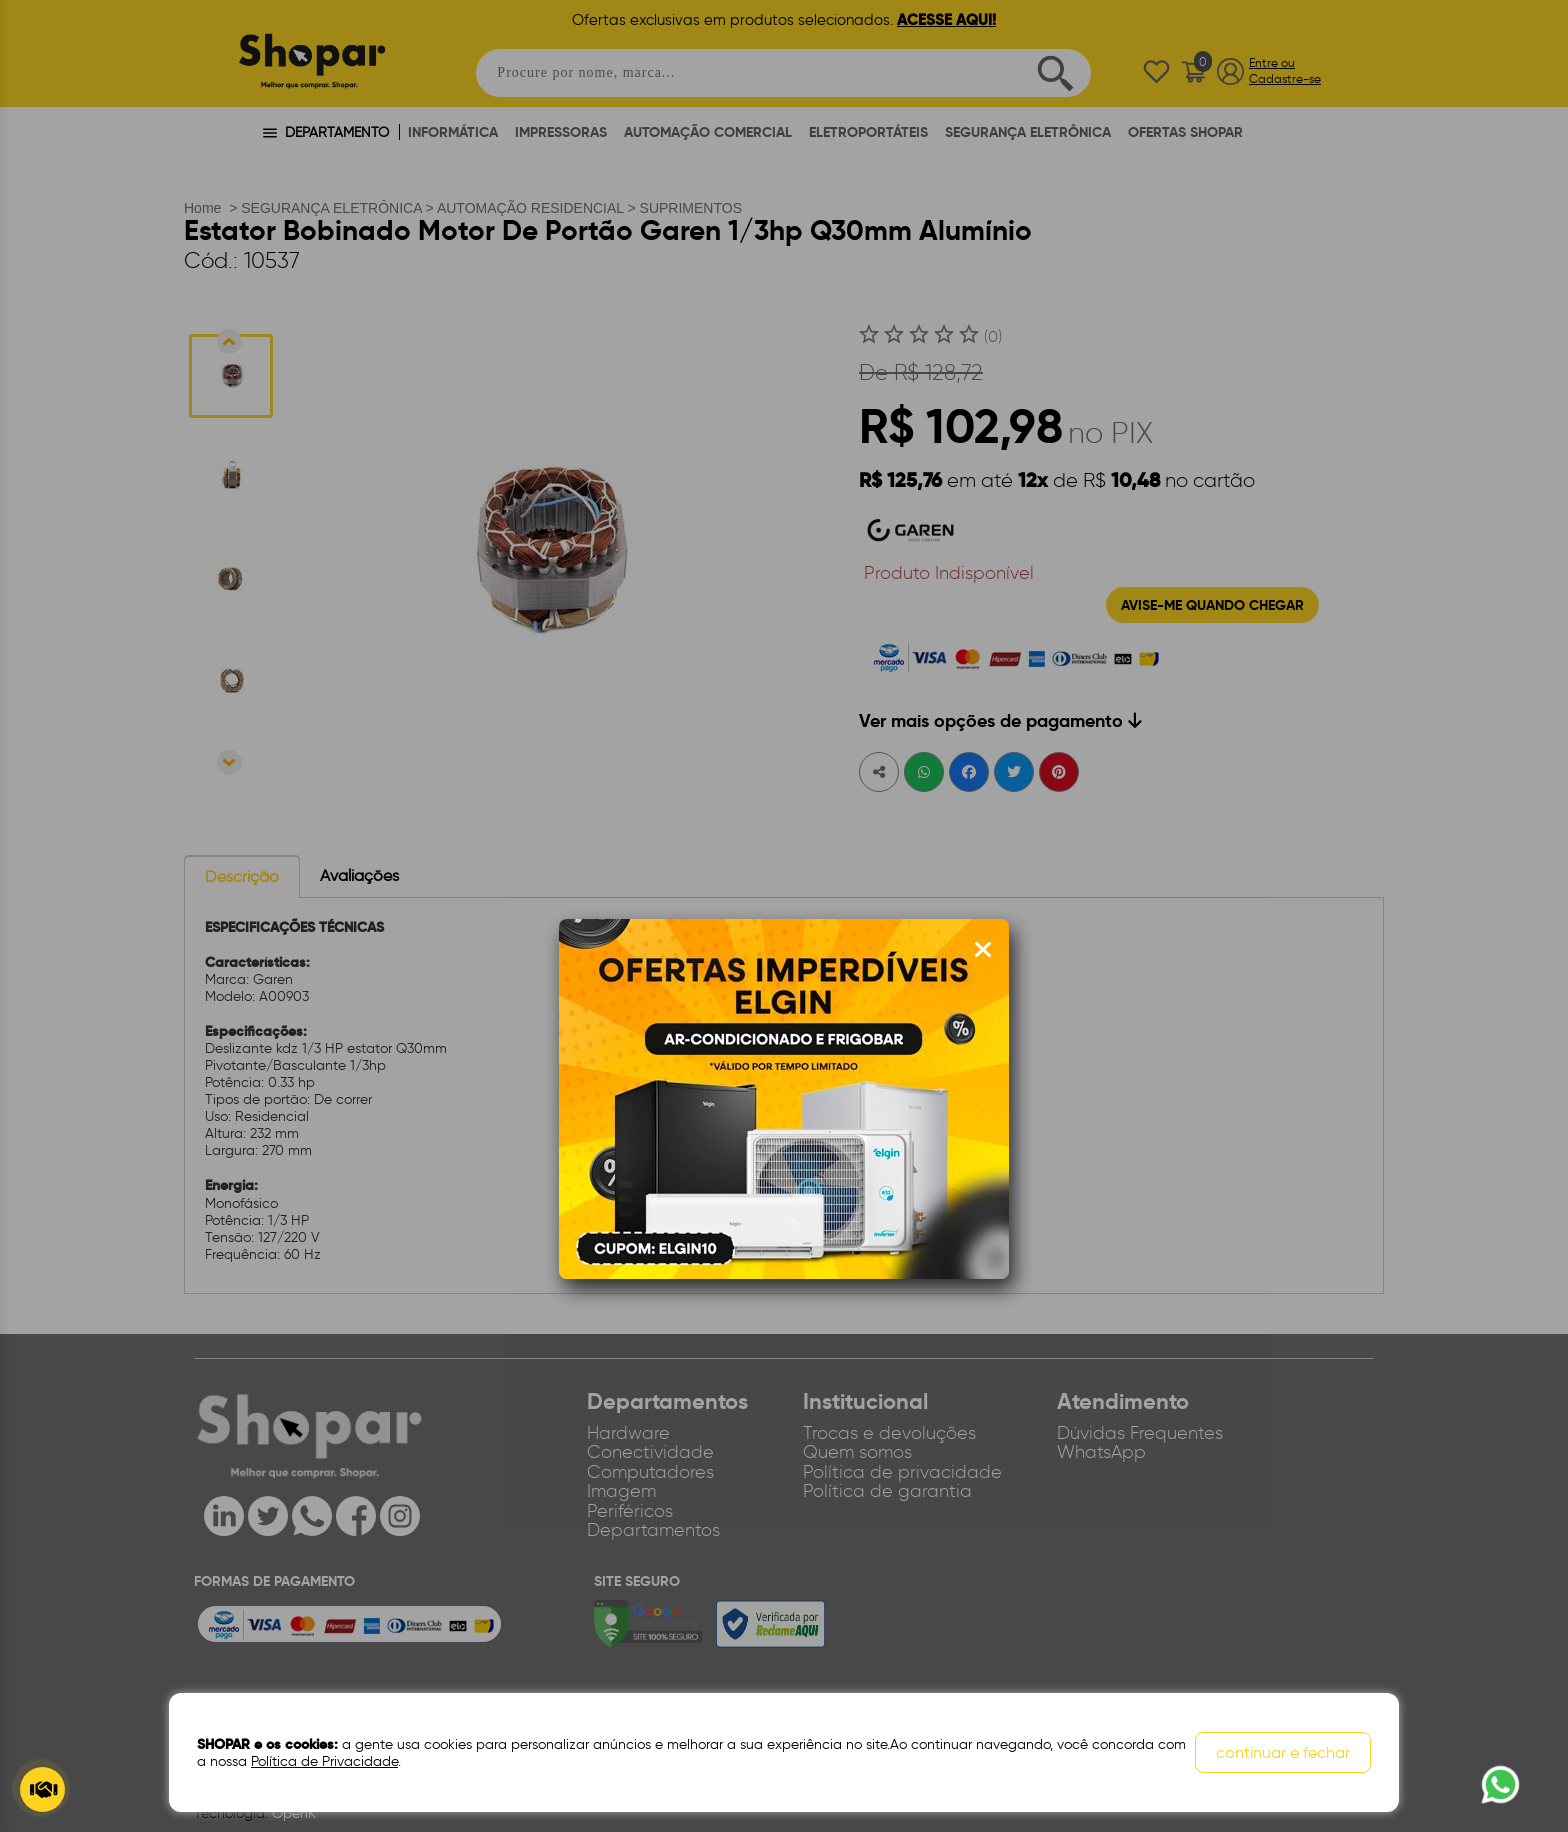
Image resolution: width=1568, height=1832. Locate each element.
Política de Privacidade (324, 1761)
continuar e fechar (1283, 1752)
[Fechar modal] (983, 950)
